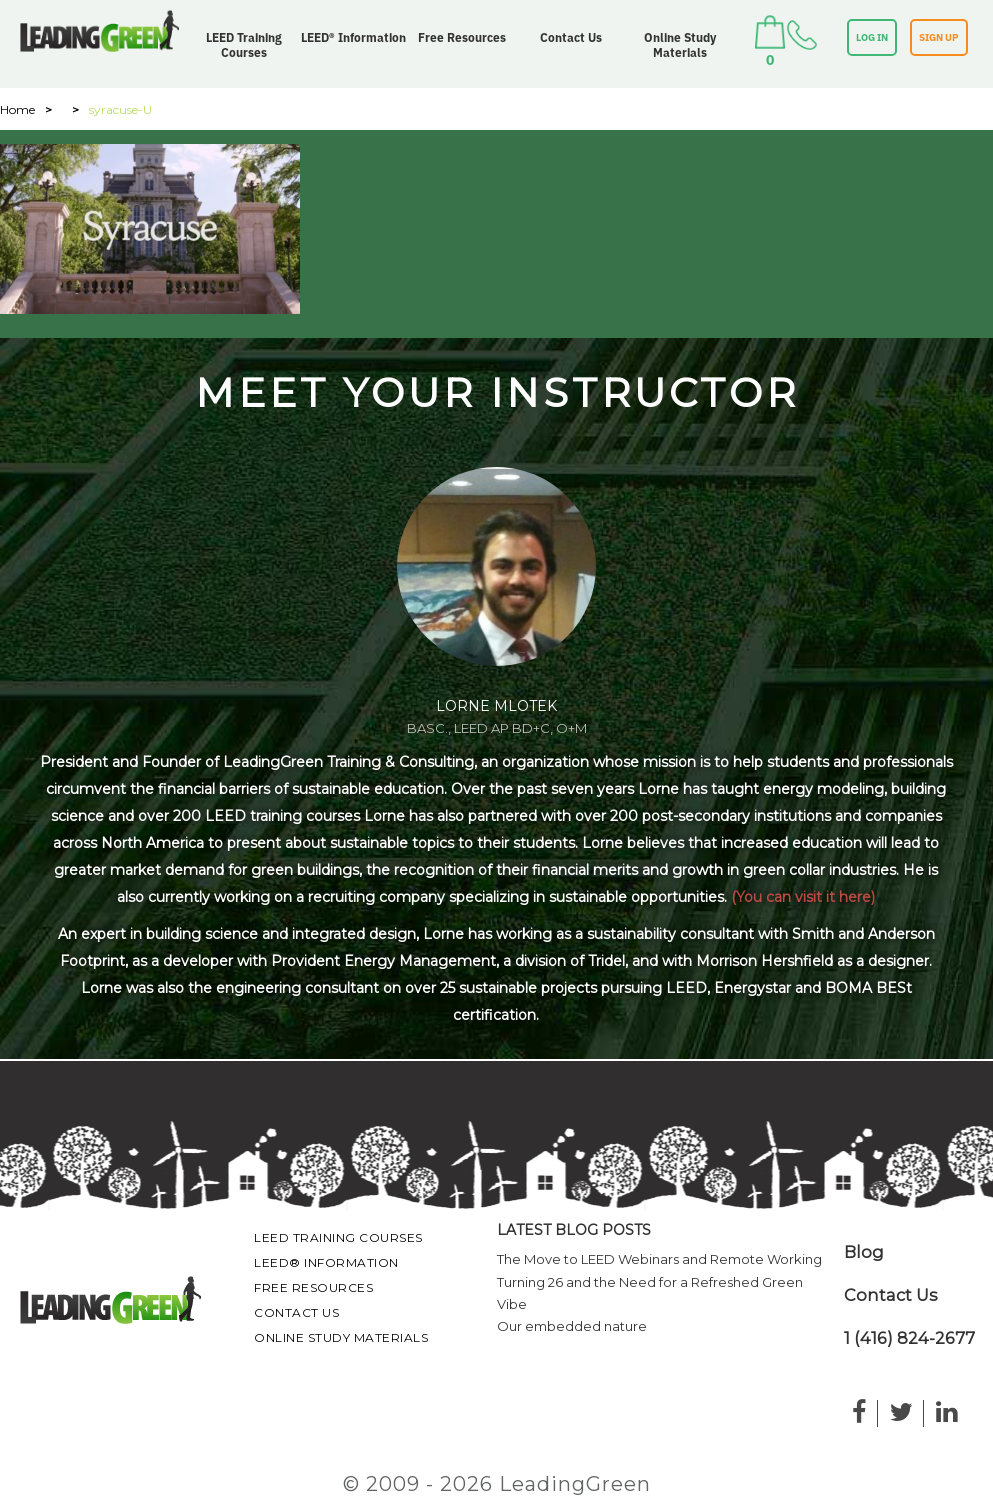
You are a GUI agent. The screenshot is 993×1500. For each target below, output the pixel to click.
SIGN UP (939, 37)
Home (17, 109)
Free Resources (462, 37)
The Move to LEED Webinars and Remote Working (659, 1259)
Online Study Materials (680, 45)
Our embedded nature (572, 1326)
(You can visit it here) (803, 897)
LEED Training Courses (244, 45)
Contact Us (571, 37)
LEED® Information (353, 37)
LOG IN (872, 37)
